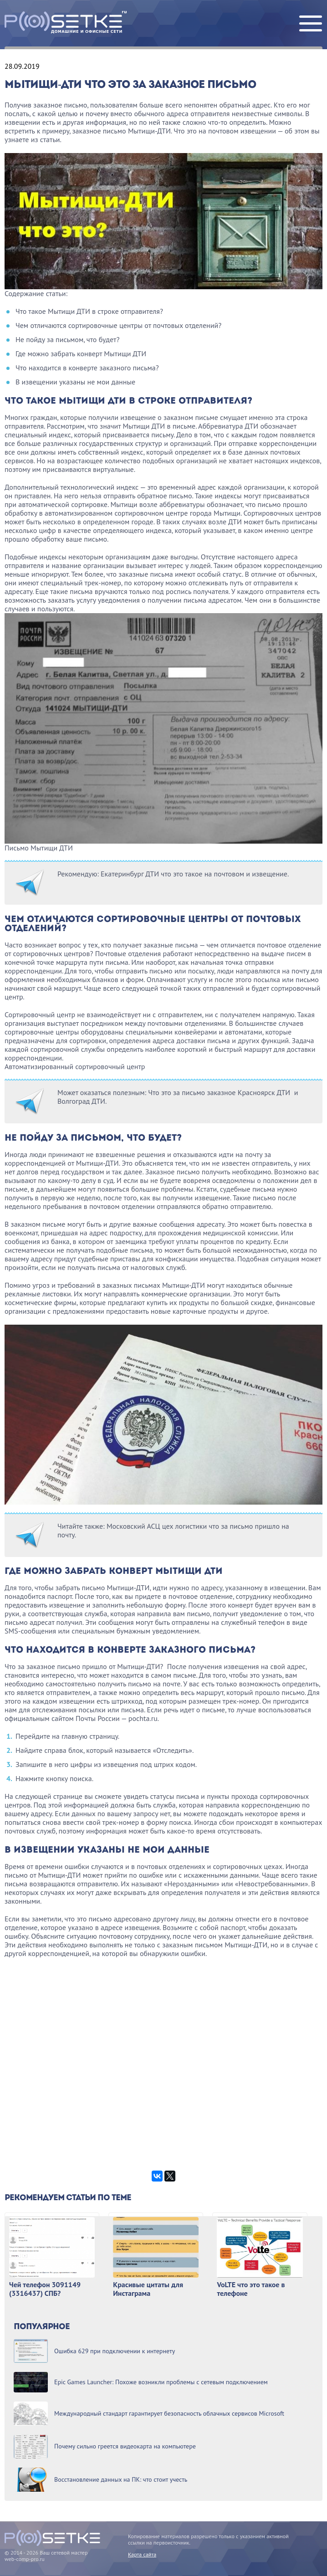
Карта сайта (142, 2554)
